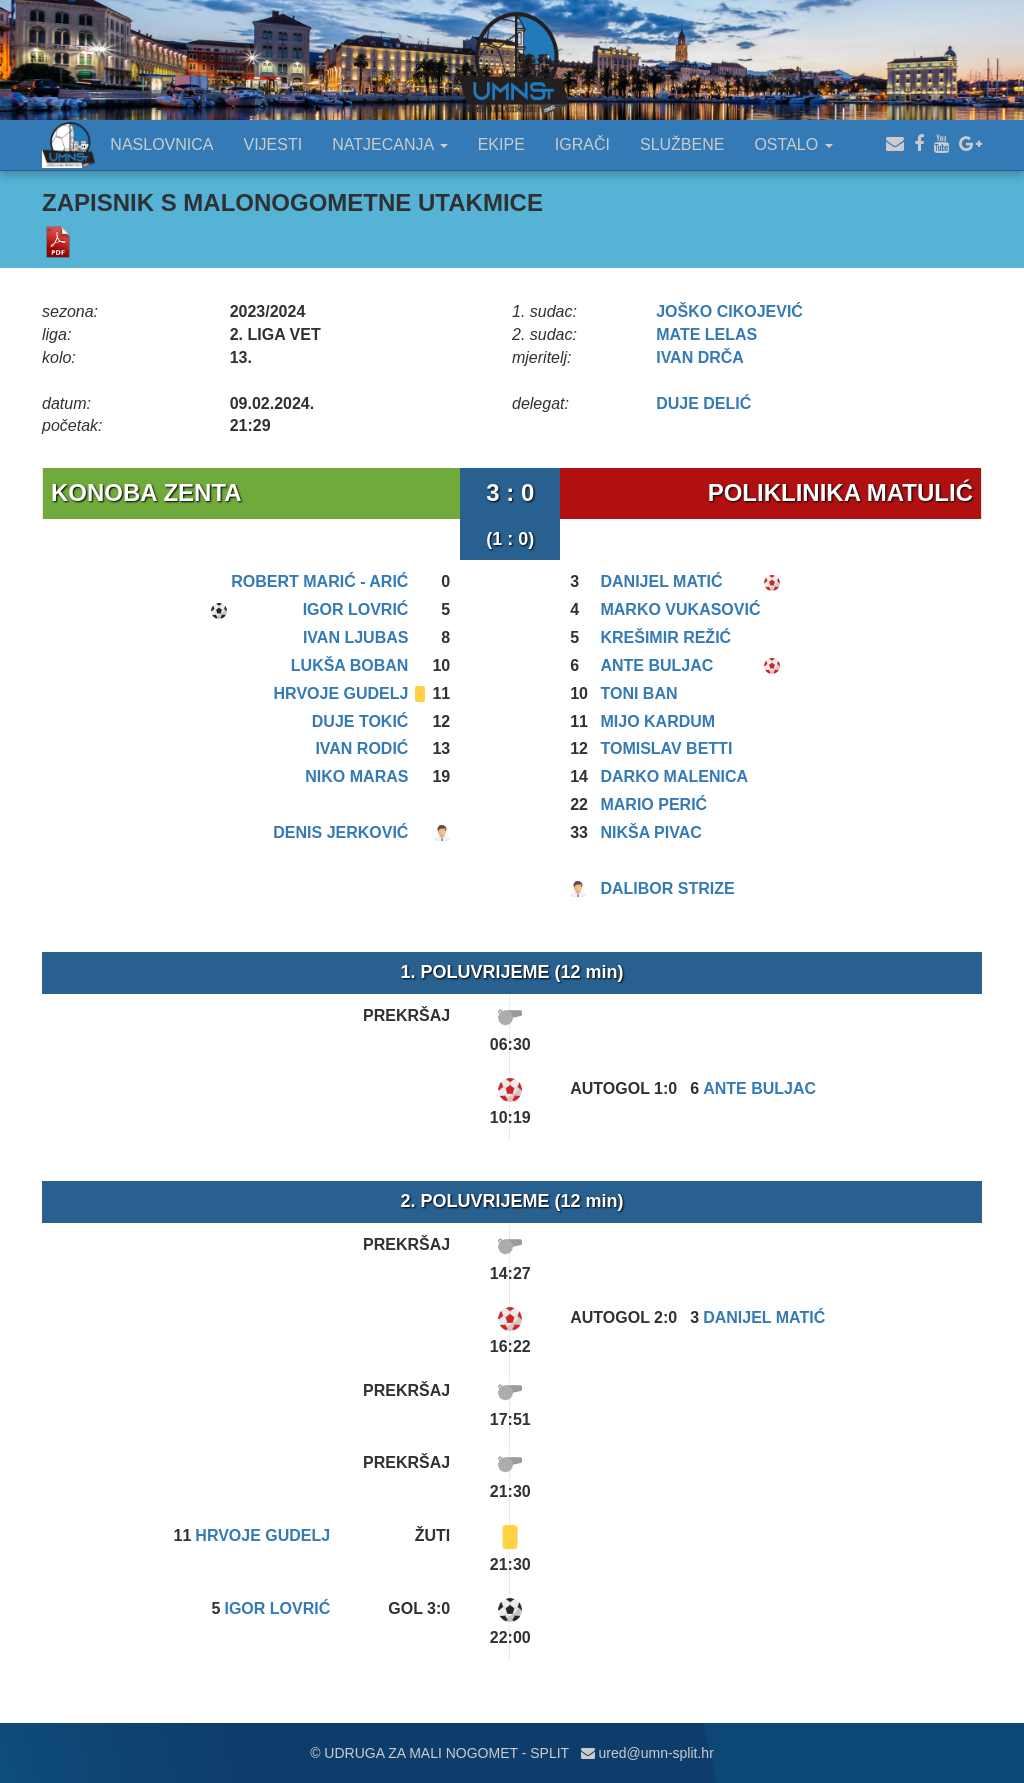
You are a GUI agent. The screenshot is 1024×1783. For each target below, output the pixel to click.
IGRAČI (582, 144)
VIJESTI (273, 144)
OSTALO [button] (793, 144)
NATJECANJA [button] (390, 144)
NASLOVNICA (161, 144)
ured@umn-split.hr (647, 1753)
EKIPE (501, 144)
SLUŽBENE (682, 144)
